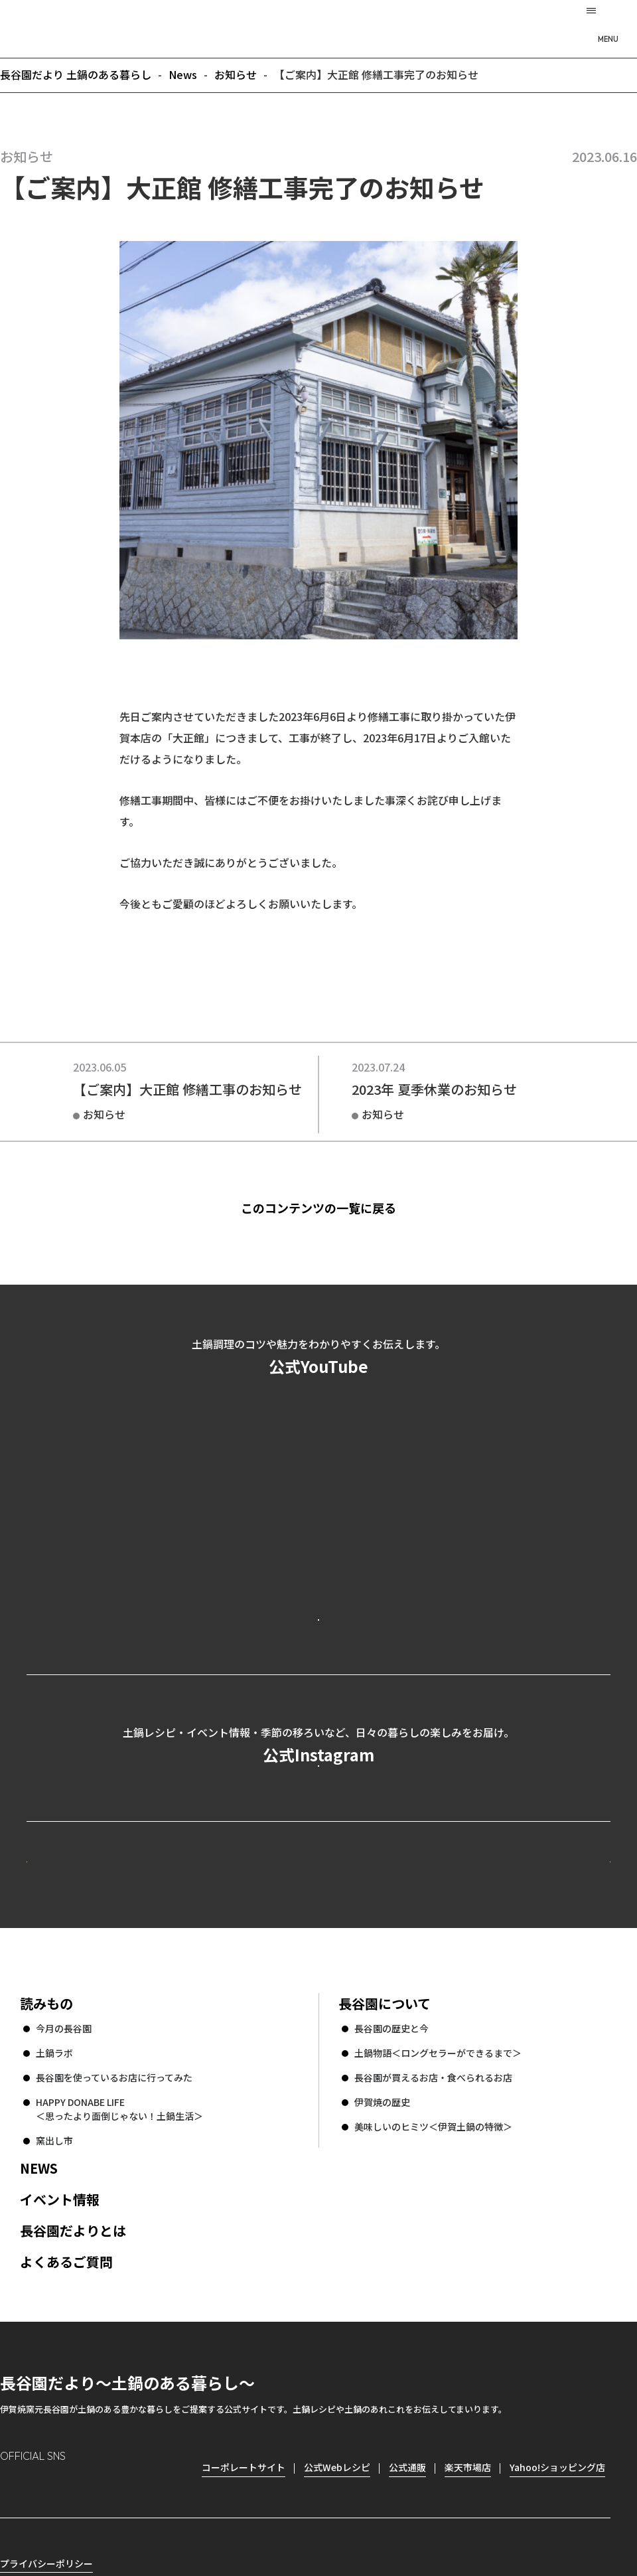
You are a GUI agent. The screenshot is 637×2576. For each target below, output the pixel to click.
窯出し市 (54, 2319)
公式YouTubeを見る (318, 1672)
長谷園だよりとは (73, 2409)
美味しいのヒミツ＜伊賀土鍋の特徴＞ (433, 2305)
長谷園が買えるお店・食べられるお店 (433, 2256)
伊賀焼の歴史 (382, 2281)
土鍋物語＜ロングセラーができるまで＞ (438, 2232)
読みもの (46, 2182)
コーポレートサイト (494, 2016)
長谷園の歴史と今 (391, 2207)
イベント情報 (60, 2378)
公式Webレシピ (189, 2016)
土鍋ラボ (54, 2232)
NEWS (39, 2347)
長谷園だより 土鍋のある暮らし (318, 27)
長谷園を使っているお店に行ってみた (114, 2256)
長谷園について (384, 2182)
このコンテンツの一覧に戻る (339, 1207)
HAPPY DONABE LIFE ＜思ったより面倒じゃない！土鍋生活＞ (119, 2288)
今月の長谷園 (64, 2207)
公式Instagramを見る (318, 1877)
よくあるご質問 (66, 2441)
